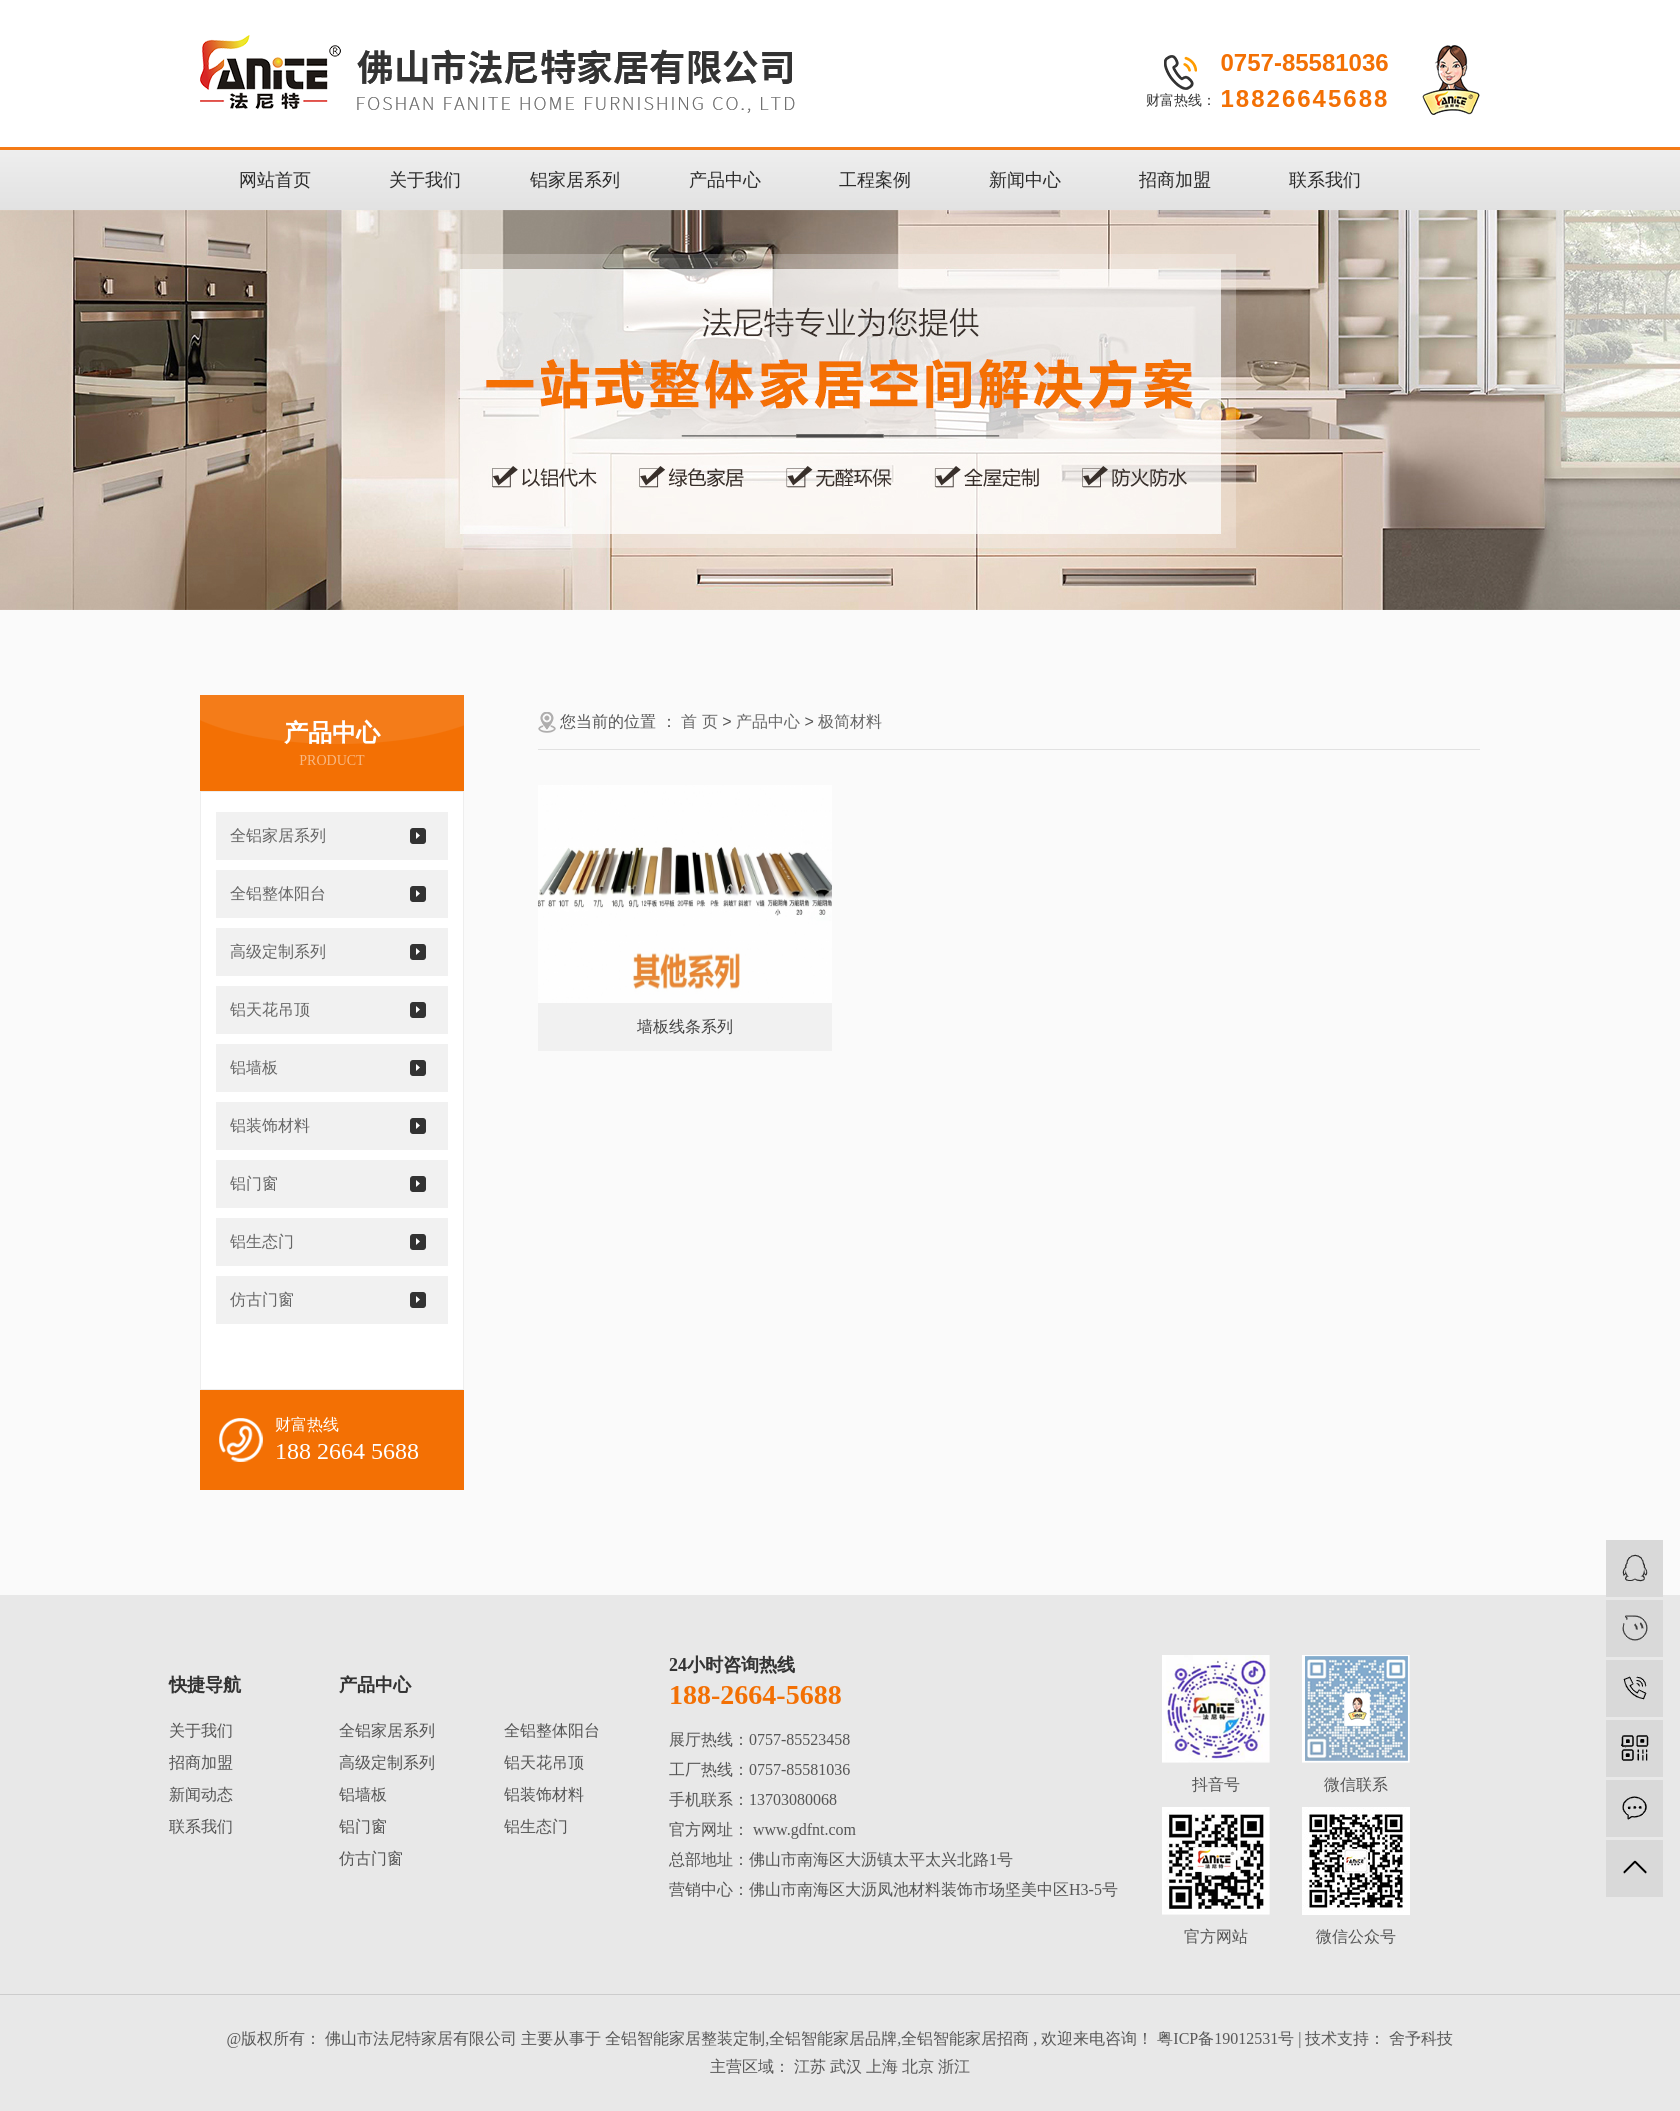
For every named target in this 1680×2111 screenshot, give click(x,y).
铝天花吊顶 (270, 1009)
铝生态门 (262, 1241)
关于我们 (425, 180)
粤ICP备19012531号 (1225, 2038)
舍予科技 (1419, 2038)
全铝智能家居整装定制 (685, 2038)
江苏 (810, 2066)
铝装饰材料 (270, 1125)
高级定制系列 (278, 951)
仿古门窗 (262, 1299)
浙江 (954, 2066)
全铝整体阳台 (278, 893)
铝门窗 (254, 1183)
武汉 (846, 2066)
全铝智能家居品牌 (833, 2038)
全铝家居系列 (278, 835)
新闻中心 (1025, 180)
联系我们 (1325, 180)
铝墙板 (254, 1067)
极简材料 (850, 721)
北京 (918, 2066)
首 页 (699, 721)
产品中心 (725, 180)
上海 (882, 2066)
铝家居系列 (575, 180)
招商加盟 (1175, 180)
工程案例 (875, 180)
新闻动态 (201, 1794)
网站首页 (275, 180)
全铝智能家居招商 (965, 2038)
